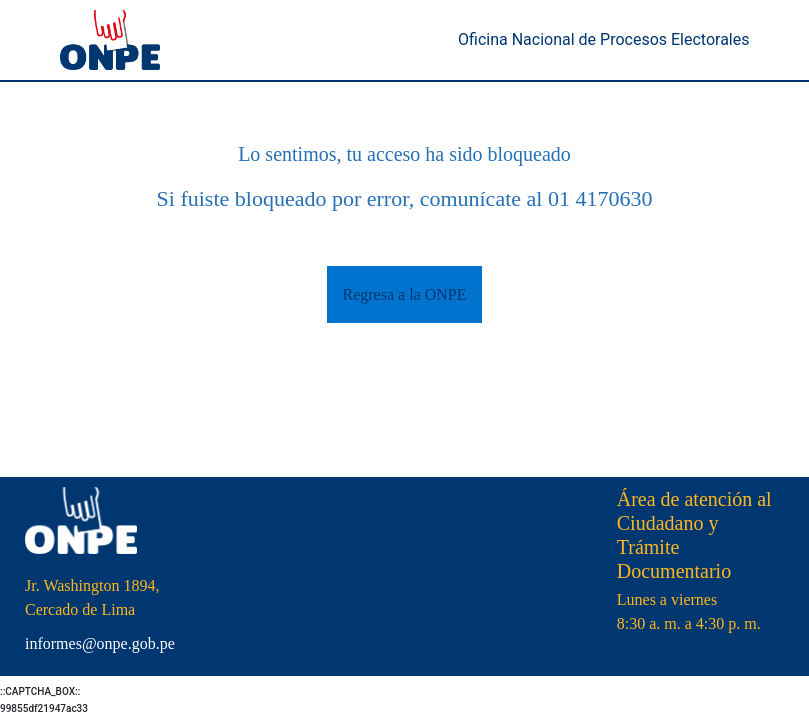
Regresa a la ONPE (405, 294)
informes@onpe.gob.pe (100, 643)
